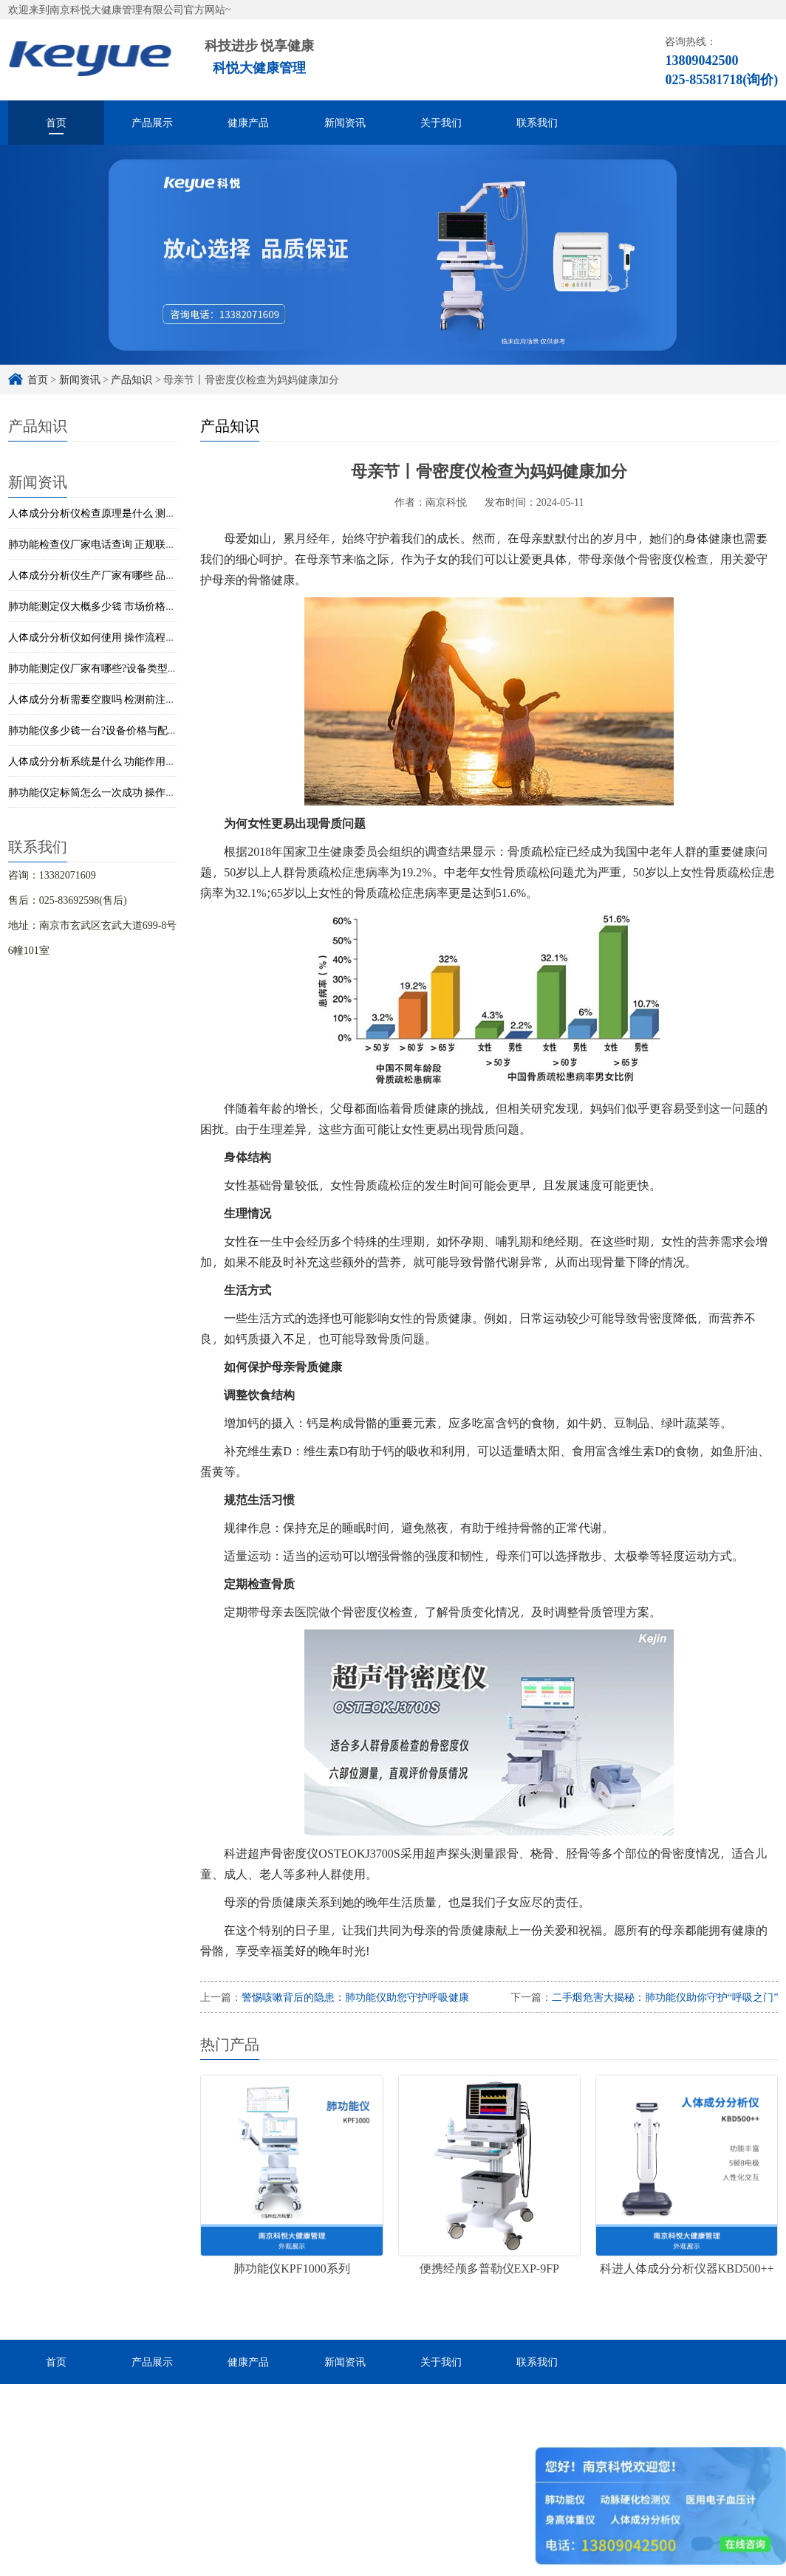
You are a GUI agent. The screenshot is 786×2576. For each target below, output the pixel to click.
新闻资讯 (345, 122)
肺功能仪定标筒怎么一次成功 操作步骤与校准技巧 (123, 792)
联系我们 (537, 122)
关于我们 (441, 122)
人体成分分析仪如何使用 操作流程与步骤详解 (113, 637)
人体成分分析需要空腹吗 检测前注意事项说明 (113, 699)
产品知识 (131, 379)
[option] (393, 255)
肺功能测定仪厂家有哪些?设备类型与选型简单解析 (124, 668)
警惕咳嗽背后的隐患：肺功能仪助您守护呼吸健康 (355, 1997)
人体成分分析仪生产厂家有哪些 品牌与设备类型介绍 (128, 575)
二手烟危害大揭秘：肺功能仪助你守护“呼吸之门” (665, 1997)
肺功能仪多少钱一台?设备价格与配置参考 (103, 730)
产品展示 (152, 122)
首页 (56, 122)
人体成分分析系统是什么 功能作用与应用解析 (113, 761)
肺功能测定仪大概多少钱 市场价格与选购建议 (113, 606)
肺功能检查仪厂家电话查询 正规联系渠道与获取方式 (128, 544)
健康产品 (248, 122)
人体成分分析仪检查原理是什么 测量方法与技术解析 (128, 513)
